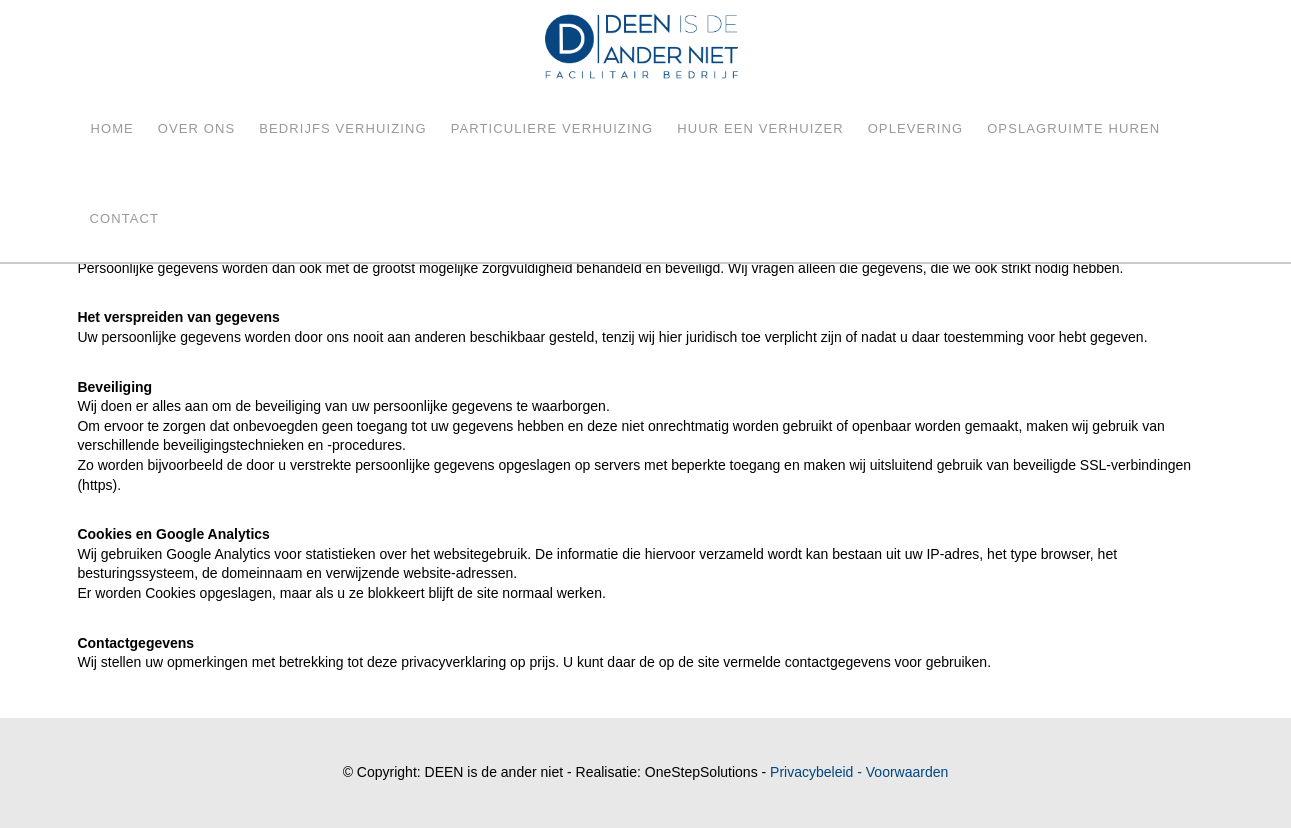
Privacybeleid (811, 772)
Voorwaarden (907, 772)
